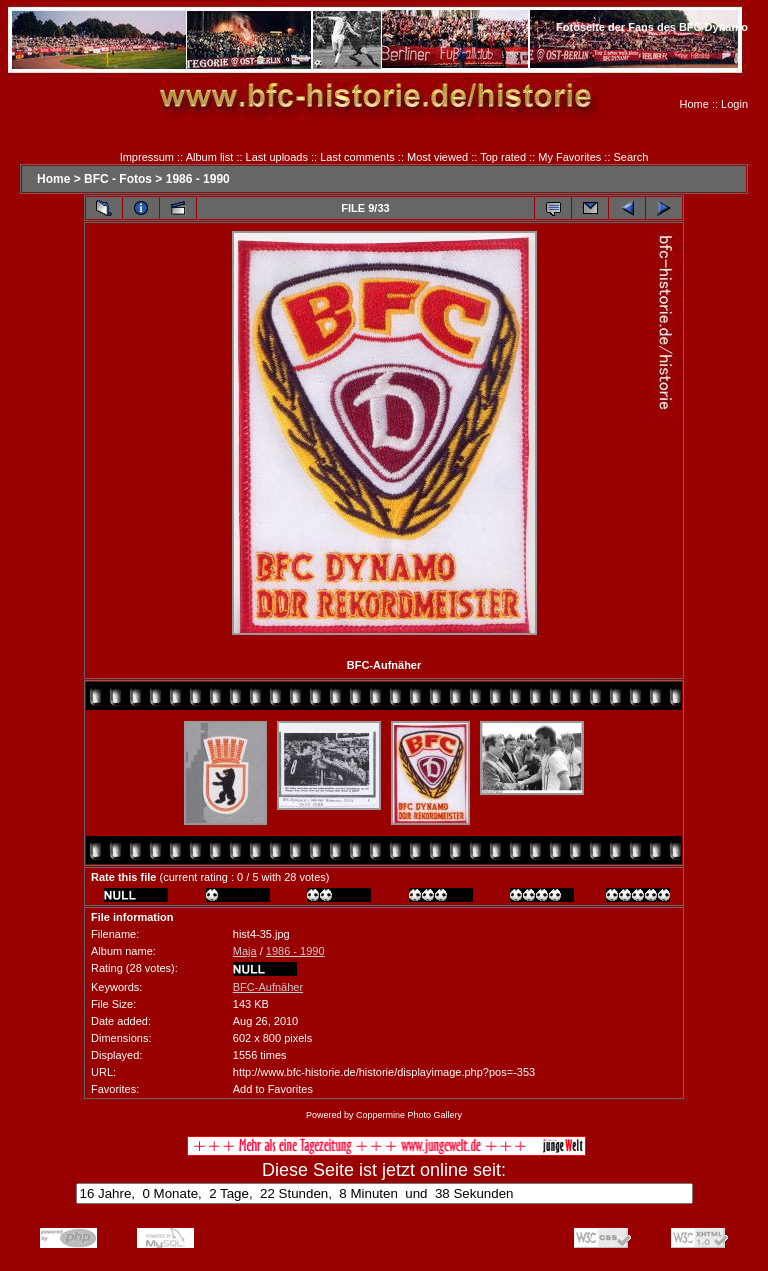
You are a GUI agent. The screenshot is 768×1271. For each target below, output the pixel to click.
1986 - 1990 (198, 179)
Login (734, 104)
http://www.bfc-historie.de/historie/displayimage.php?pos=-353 (384, 1072)
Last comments (357, 157)
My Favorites (569, 157)
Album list (210, 157)
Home (694, 104)
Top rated (503, 157)
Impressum (147, 157)
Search (631, 157)
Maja (245, 951)
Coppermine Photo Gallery (409, 1115)
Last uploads (277, 157)
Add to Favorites (273, 1089)
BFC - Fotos (118, 179)
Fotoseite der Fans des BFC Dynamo (652, 27)
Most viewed (437, 157)
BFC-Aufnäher (268, 987)
